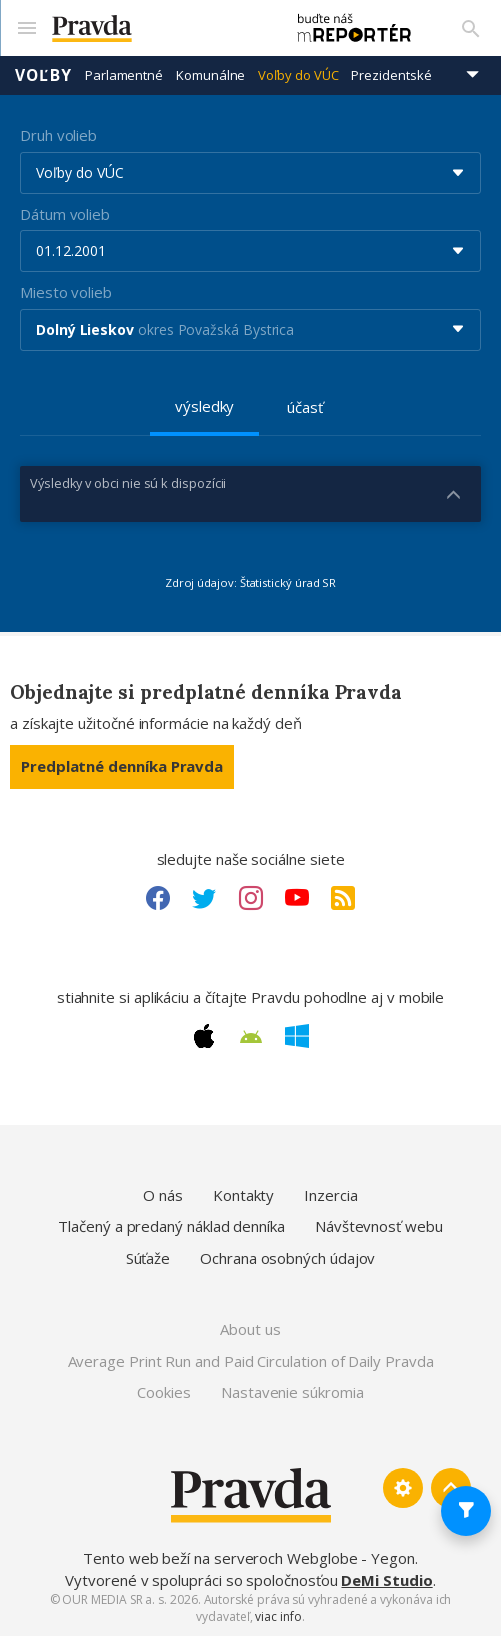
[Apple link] (204, 1036)
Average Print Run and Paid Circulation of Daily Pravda (251, 1361)
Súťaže (148, 1258)
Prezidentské (391, 75)
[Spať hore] (451, 1488)
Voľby (43, 75)
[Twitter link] (204, 898)
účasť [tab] (305, 407)
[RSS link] (343, 898)
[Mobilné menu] (26, 28)
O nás (163, 1195)
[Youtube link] (297, 898)
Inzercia (330, 1195)
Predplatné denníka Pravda (122, 766)
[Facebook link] (158, 898)
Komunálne (210, 75)
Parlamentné (124, 75)
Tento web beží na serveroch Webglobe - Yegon (249, 1558)
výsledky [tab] (204, 406)
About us (250, 1329)
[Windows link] (297, 1036)
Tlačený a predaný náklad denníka (171, 1226)
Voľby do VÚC (298, 75)
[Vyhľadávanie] (471, 28)
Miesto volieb (66, 292)
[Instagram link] (251, 898)
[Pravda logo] (158, 28)
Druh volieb (58, 135)
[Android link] (251, 1037)
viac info (278, 1616)
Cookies (163, 1392)
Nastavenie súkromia (292, 1392)
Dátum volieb (65, 214)
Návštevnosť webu (379, 1226)
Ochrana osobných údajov (287, 1258)
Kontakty (243, 1195)
